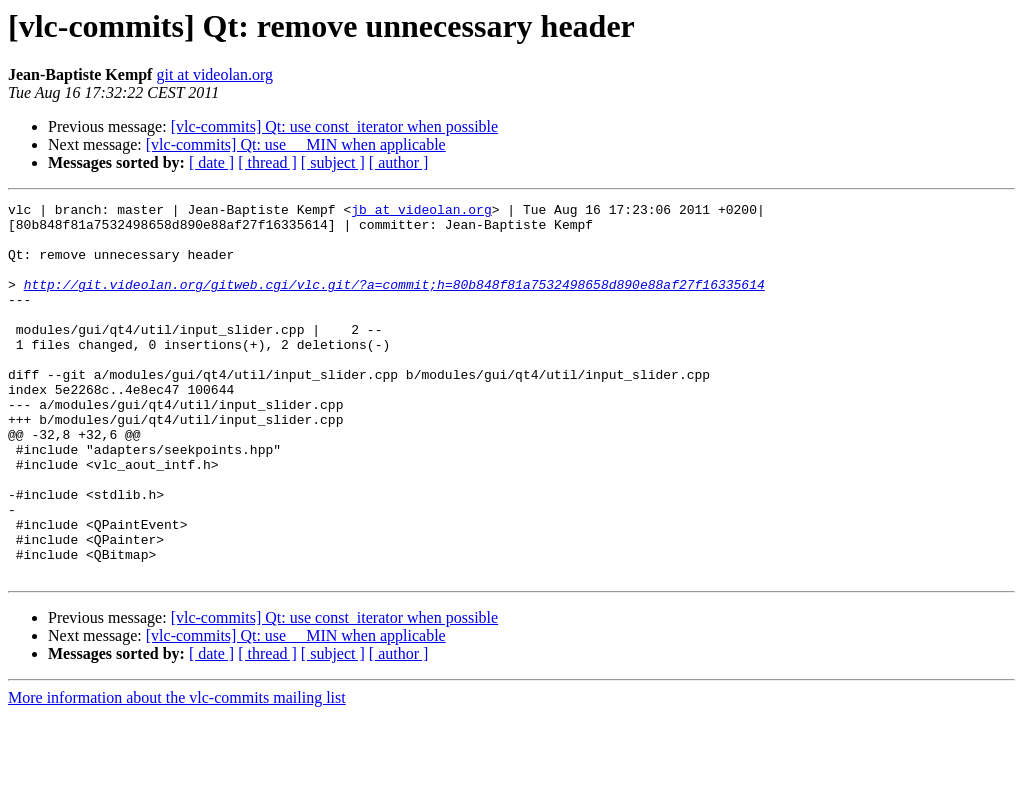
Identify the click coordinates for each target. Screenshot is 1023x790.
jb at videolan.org (421, 212)
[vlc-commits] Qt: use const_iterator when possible (334, 126)
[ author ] (399, 162)
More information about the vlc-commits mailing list (177, 772)
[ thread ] (267, 162)
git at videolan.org (214, 74)
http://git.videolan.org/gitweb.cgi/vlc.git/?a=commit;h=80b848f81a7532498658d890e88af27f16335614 (394, 302)
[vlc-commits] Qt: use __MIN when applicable (296, 144)
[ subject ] (333, 162)
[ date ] (211, 162)
